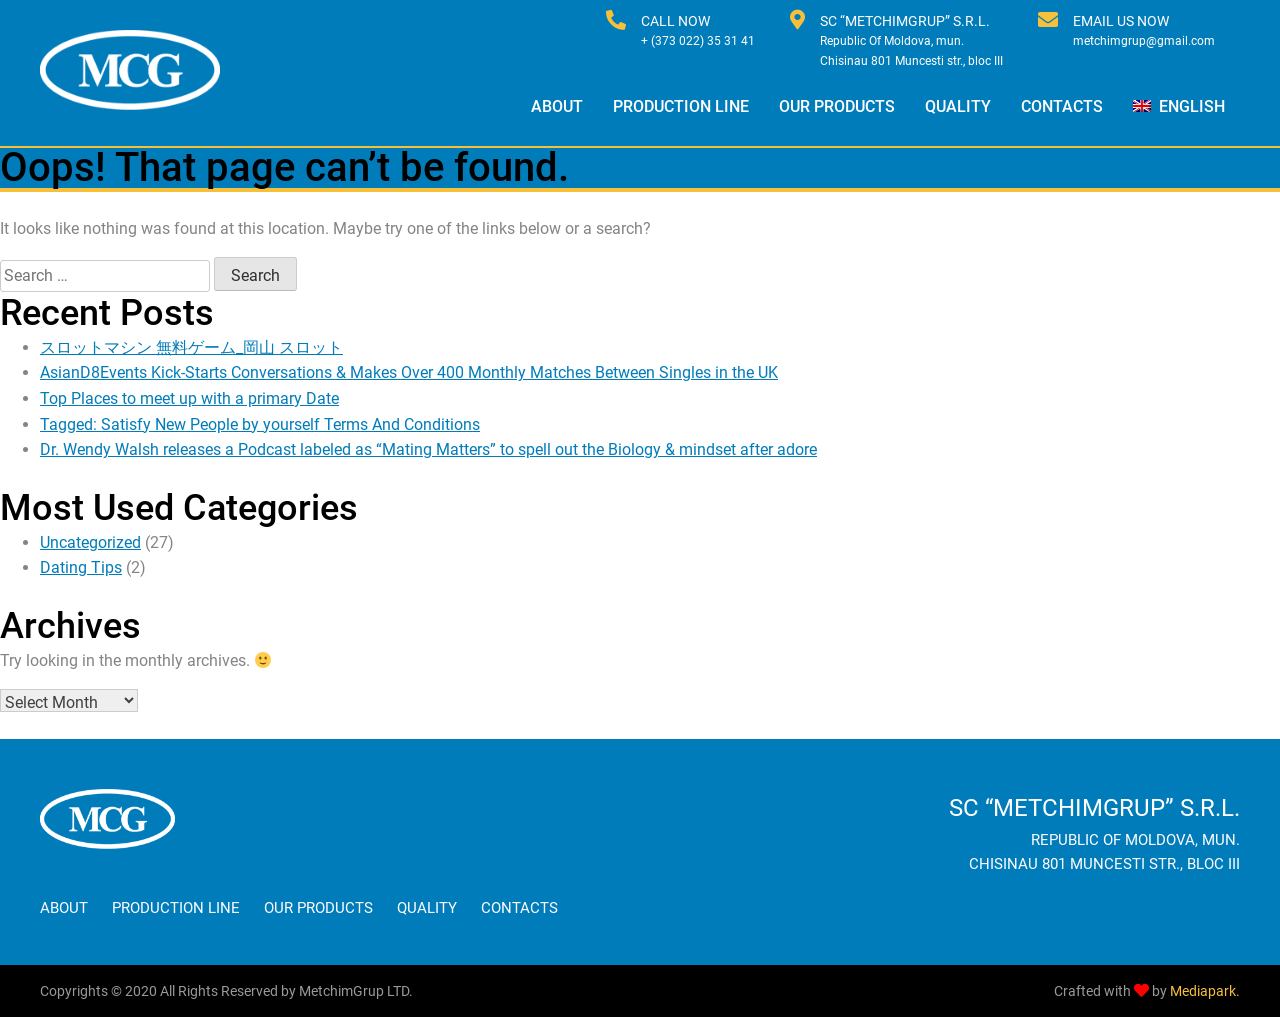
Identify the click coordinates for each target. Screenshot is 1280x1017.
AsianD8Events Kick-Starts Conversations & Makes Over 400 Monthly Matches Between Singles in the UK (409, 372)
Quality (958, 106)
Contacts (1062, 106)
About (557, 106)
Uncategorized (90, 542)
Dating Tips (81, 567)
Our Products (837, 106)
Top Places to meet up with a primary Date (189, 398)
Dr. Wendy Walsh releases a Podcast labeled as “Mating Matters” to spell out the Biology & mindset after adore (428, 449)
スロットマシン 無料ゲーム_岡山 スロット (191, 347)
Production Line (681, 106)
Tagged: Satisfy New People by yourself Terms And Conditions (260, 424)
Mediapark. (1205, 991)
